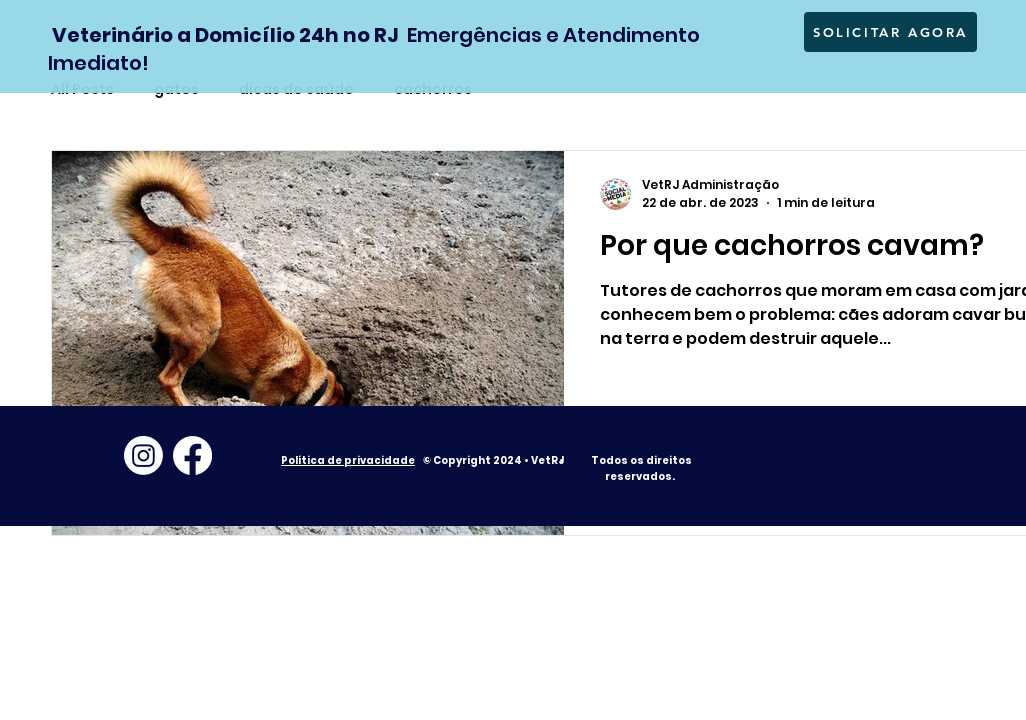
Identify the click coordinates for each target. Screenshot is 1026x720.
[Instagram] (143, 455)
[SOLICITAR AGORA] (890, 32)
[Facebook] (192, 455)
